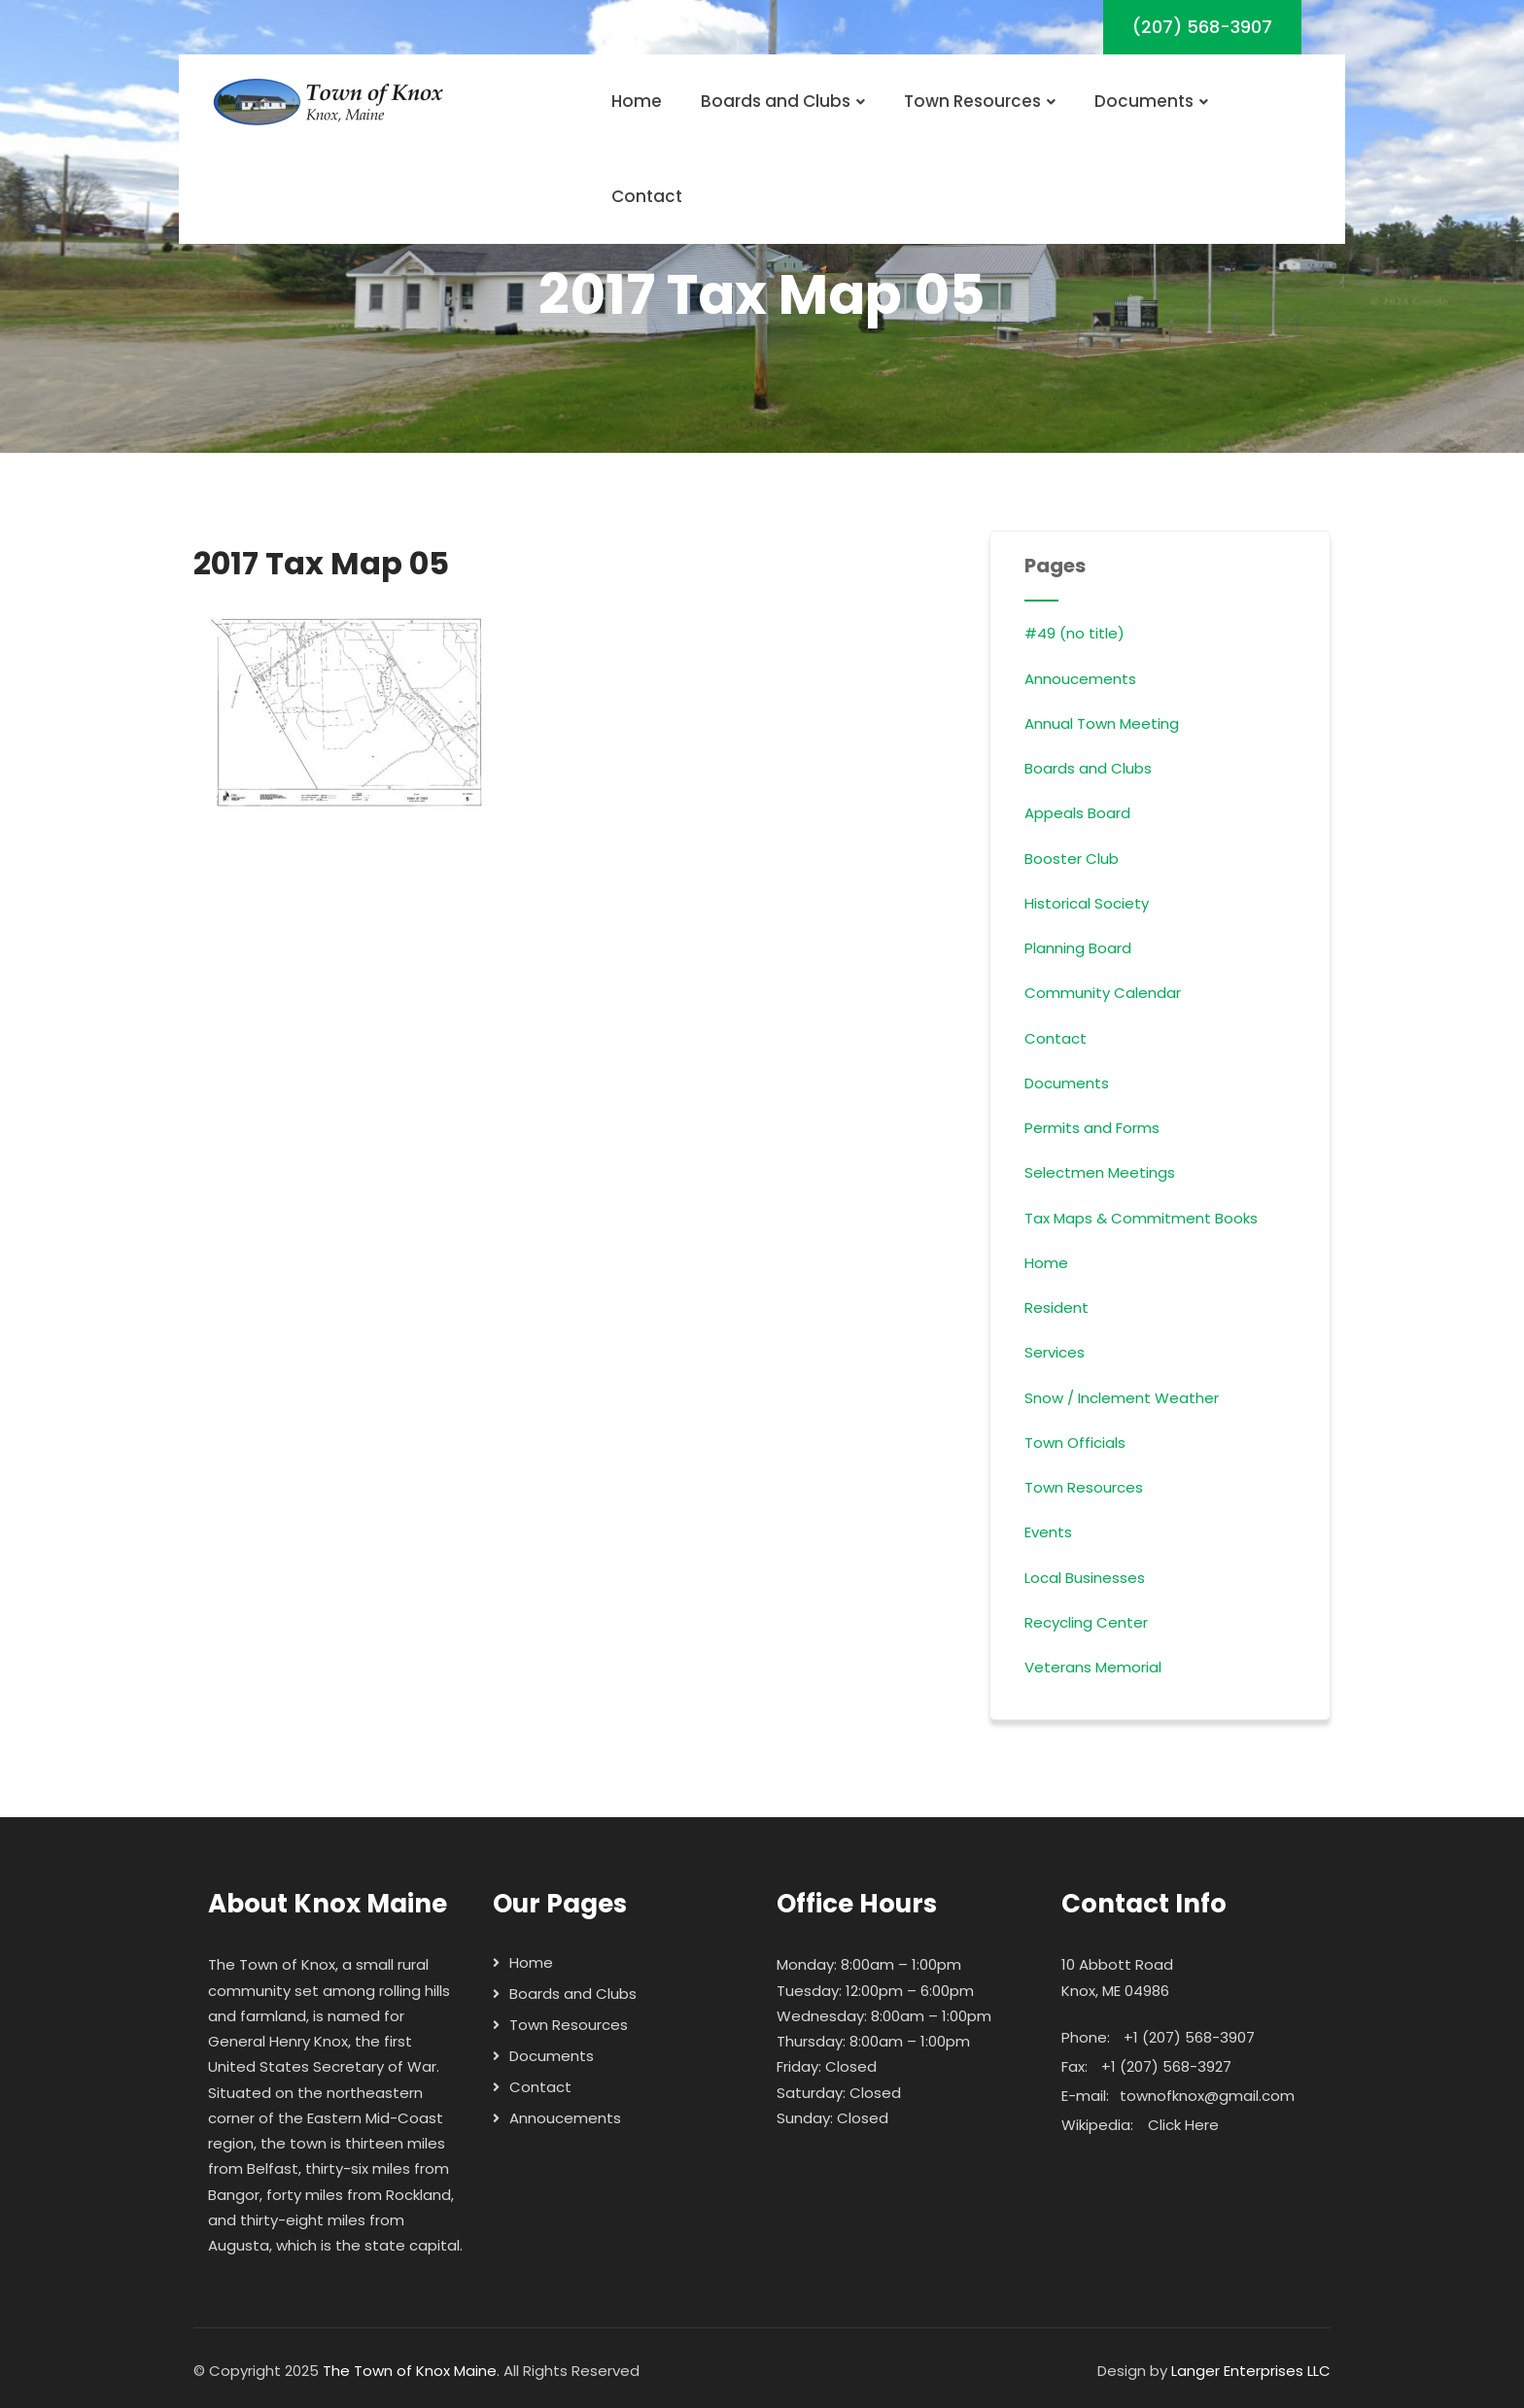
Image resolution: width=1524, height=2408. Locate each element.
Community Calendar (1102, 992)
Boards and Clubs (783, 101)
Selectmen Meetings (1099, 1172)
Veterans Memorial (1092, 1667)
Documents (1151, 101)
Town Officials (1075, 1442)
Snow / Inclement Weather (1121, 1398)
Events (1048, 1532)
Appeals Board (1077, 813)
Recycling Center (1086, 1622)
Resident (1056, 1307)
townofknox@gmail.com (1207, 2095)
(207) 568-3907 (1202, 27)
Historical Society (1086, 903)
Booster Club (1071, 858)
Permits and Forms (1092, 1128)
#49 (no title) (1074, 633)
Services (1054, 1352)
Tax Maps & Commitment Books (1141, 1218)
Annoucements (1080, 679)
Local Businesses (1084, 1577)
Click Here (1183, 2125)
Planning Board (1077, 948)
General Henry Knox (278, 2041)
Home (636, 101)
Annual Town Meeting (1101, 723)
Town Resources (980, 101)
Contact (646, 196)
